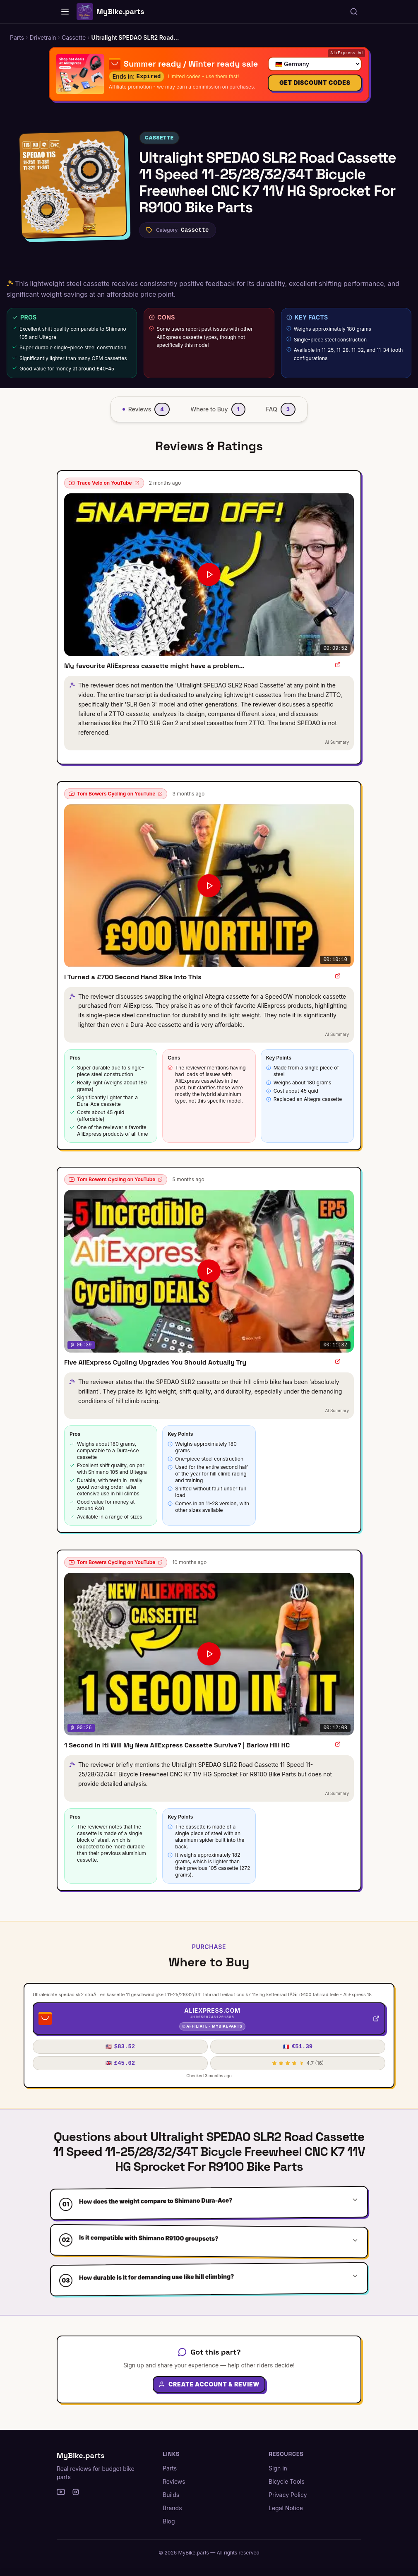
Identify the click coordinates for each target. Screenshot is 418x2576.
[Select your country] (315, 62)
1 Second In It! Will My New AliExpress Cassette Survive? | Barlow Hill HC (177, 1745)
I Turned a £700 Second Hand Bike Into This (133, 977)
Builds (171, 2494)
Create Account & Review (209, 2389)
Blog (169, 2521)
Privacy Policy (288, 2494)
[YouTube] (61, 2492)
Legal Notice (286, 2507)
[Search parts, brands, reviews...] (353, 11)
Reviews (174, 2481)
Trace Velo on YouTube (104, 483)
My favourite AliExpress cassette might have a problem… (154, 665)
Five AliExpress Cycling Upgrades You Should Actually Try (155, 1362)
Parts (170, 2468)
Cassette (159, 138)
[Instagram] (76, 2492)
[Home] (65, 11)
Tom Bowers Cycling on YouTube (116, 794)
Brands (172, 2507)
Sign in (278, 2468)
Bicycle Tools (287, 2481)
